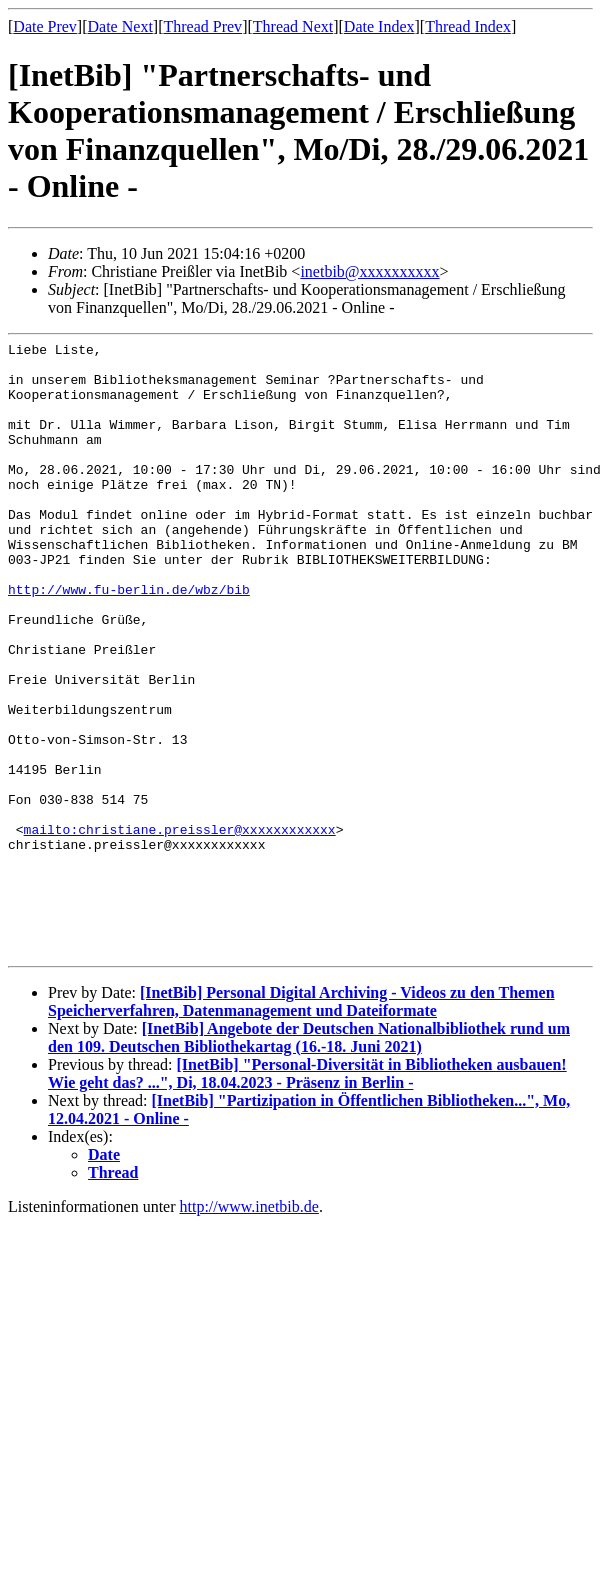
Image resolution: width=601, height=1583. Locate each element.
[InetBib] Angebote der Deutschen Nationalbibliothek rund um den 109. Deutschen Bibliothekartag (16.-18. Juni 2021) (309, 1160)
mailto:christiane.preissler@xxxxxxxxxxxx (180, 928)
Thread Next (293, 26)
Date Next (120, 26)
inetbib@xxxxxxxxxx (369, 271)
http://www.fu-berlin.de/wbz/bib (129, 640)
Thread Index (468, 26)
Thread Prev (202, 26)
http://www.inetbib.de (249, 1329)
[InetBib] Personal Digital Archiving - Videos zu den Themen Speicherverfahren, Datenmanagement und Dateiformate (301, 1124)
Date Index (379, 26)
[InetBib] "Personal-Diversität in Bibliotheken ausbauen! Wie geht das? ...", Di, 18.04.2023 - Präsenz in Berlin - (307, 1196)
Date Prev (45, 26)
